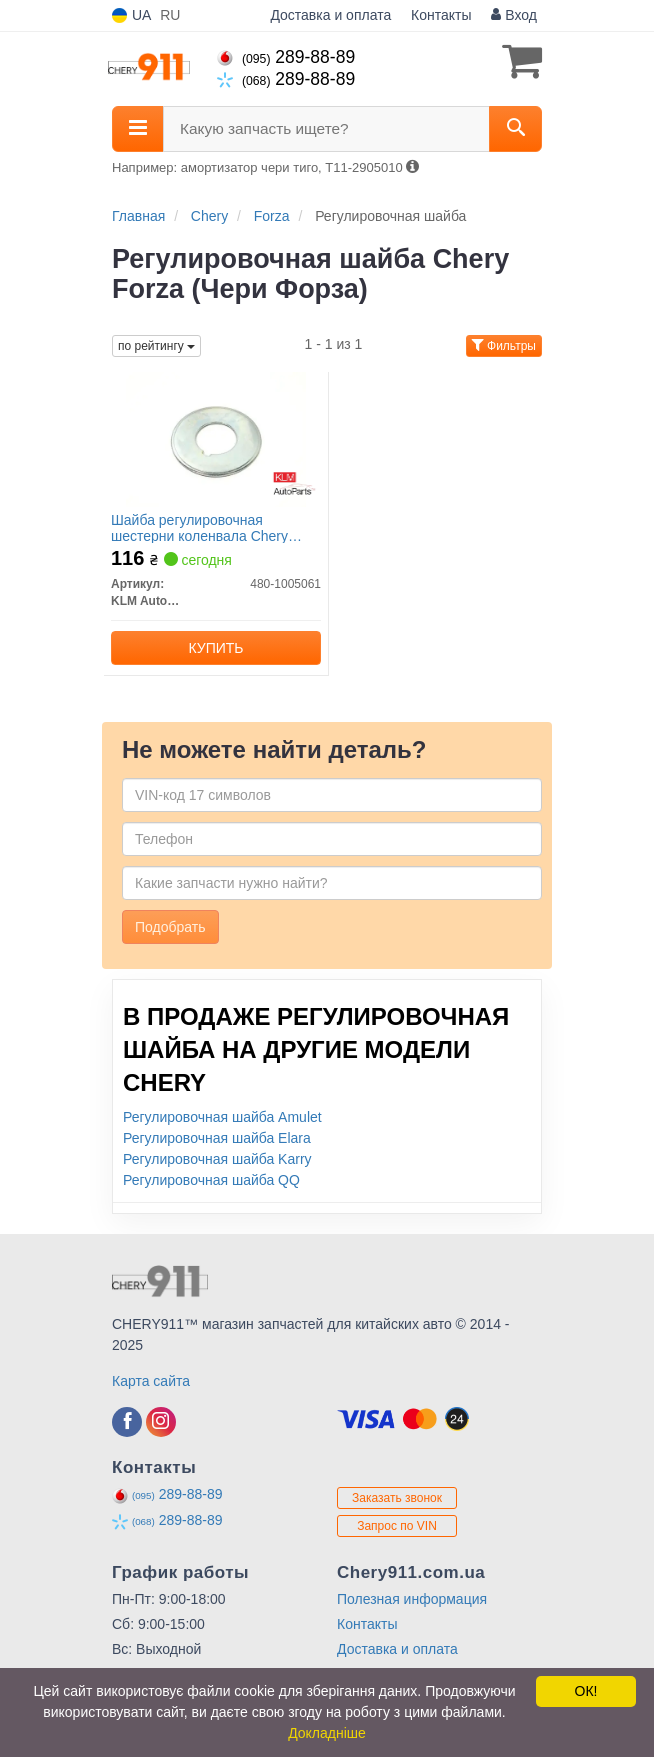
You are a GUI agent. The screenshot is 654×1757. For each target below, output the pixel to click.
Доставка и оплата (330, 15)
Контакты (441, 15)
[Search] (515, 129)
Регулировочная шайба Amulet (222, 1117)
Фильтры (504, 346)
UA (131, 15)
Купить (215, 648)
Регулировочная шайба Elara (217, 1138)
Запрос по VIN (397, 1526)
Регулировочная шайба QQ (211, 1180)
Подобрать (170, 927)
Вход (514, 15)
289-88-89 (286, 57)
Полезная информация (412, 1599)
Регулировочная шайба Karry (217, 1159)
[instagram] (161, 1422)
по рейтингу (156, 346)
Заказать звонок (397, 1498)
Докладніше (327, 1733)
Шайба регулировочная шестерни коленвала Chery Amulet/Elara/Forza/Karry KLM (206, 527)
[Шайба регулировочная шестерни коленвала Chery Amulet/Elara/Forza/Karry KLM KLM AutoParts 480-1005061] (216, 439)
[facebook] (127, 1422)
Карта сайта (151, 1381)
